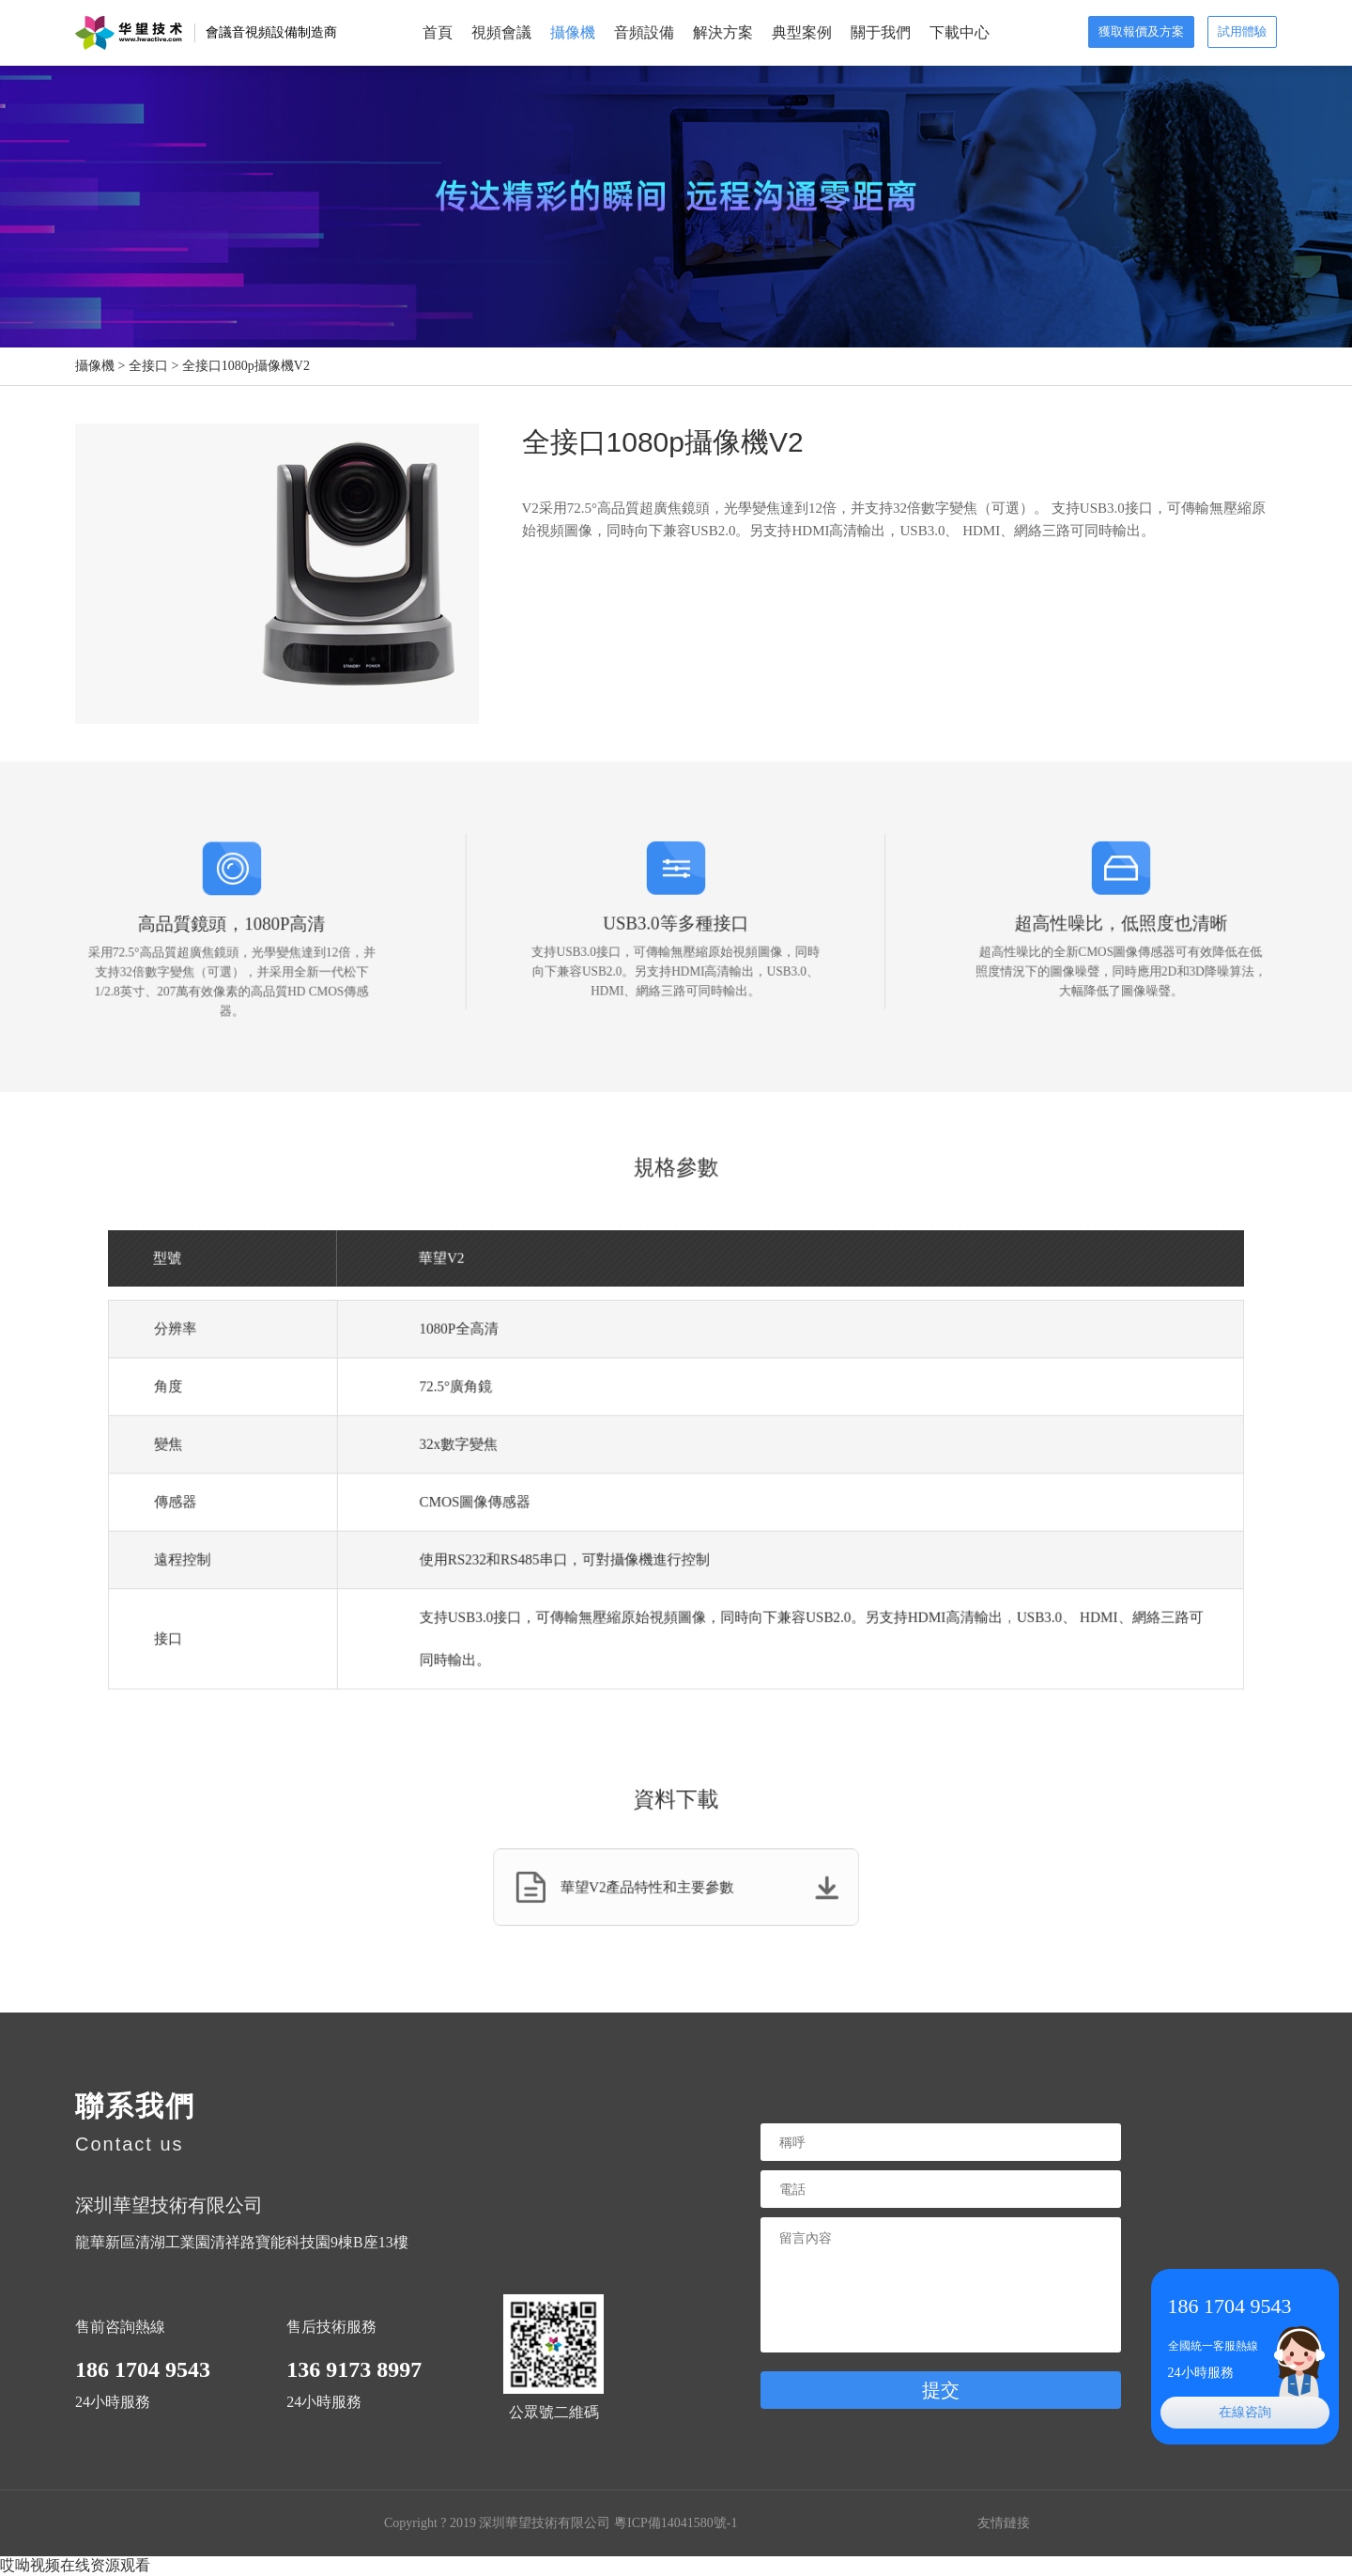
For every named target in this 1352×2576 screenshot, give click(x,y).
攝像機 (572, 32)
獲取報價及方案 (1141, 31)
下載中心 (960, 32)
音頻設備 (644, 32)
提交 (941, 2390)
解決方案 (723, 32)
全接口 (148, 366)
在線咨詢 (1245, 2412)
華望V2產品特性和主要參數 (677, 1888)
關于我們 (881, 32)
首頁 (437, 32)
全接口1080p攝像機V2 (246, 366)
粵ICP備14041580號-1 (675, 2523)
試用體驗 (1242, 31)
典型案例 (802, 32)
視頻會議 (501, 32)
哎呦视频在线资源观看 (75, 2565)
